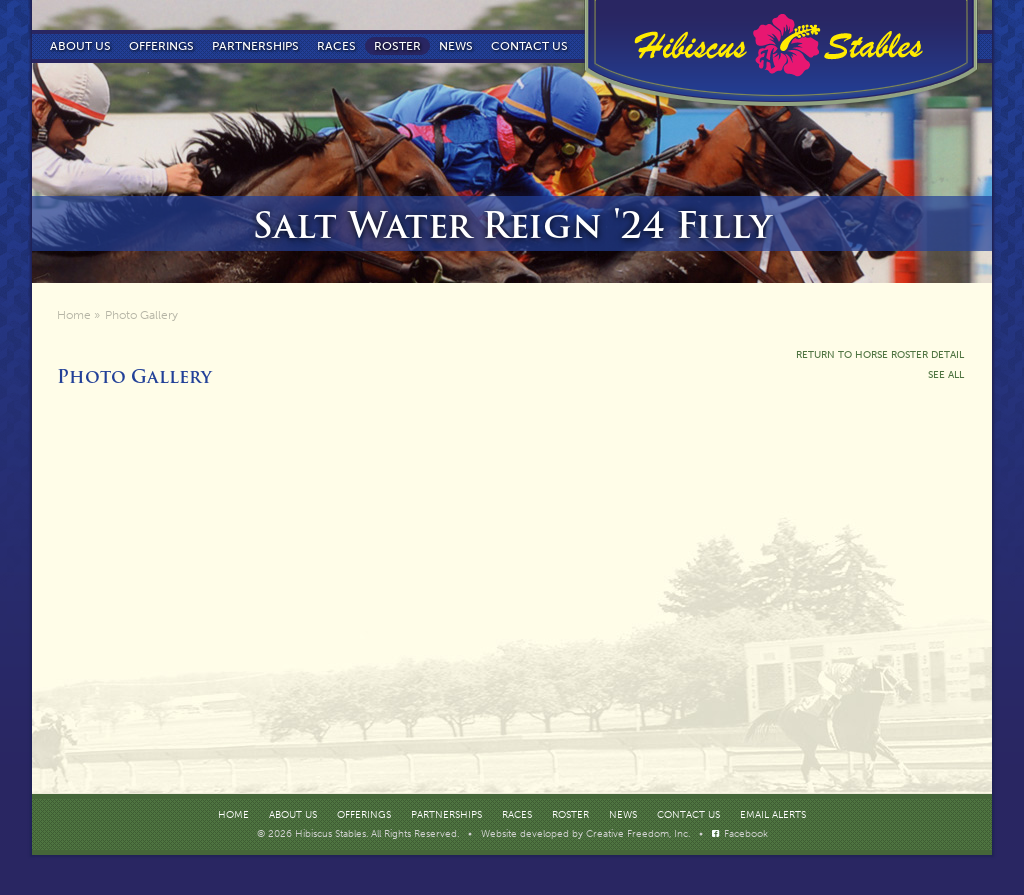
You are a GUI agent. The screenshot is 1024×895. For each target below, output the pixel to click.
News (456, 46)
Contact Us (688, 815)
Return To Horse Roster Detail (880, 355)
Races (336, 46)
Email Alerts (773, 815)
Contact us (529, 46)
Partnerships (255, 46)
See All (946, 375)
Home (74, 315)
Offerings (161, 46)
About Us (80, 46)
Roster (397, 46)
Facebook (746, 834)
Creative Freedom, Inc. (639, 834)
